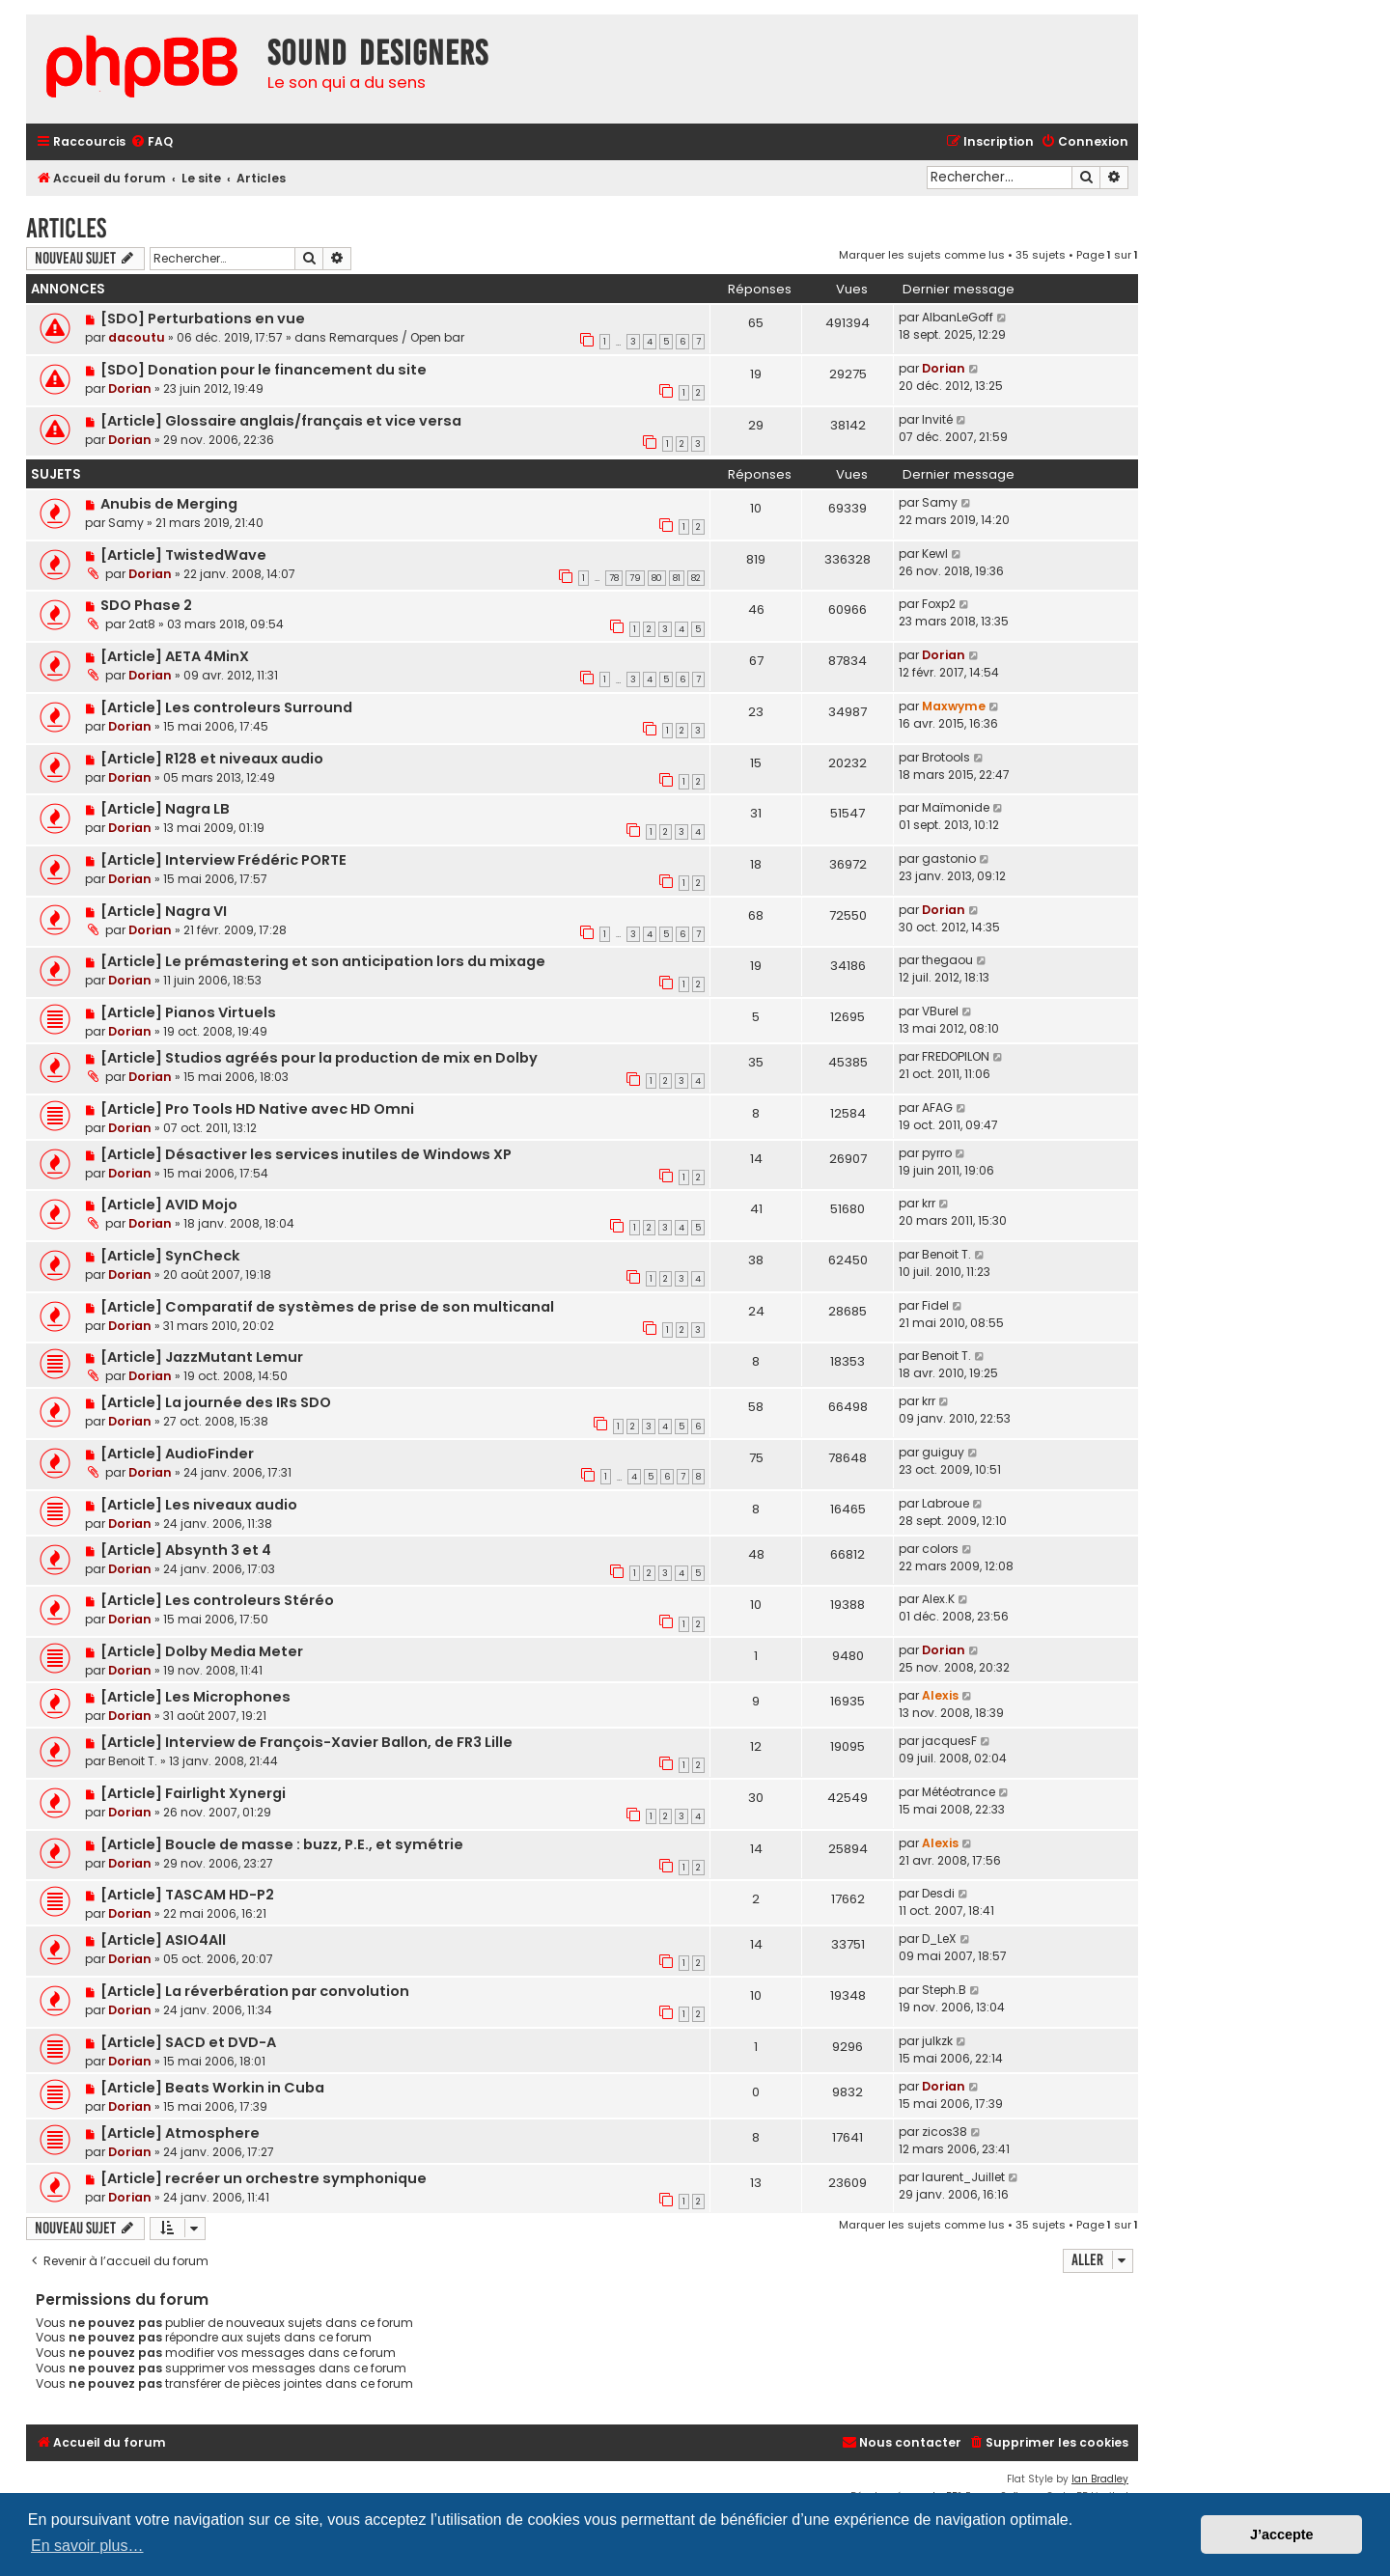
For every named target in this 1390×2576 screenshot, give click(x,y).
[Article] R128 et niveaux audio (211, 758)
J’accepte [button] (1282, 2534)
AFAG (937, 1107)
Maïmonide (955, 807)
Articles (66, 228)
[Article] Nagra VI (163, 911)
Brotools (946, 757)
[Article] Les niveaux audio (198, 1504)
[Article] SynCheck (170, 1255)
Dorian (130, 388)
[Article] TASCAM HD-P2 (187, 1894)
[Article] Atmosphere (180, 2133)
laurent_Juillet (963, 2177)
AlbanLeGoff (957, 317)
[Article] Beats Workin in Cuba (212, 2087)
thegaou (947, 960)
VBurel (940, 1011)
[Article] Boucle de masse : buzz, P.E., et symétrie (281, 1844)
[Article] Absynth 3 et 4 (185, 1550)
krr (928, 1203)
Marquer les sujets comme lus (922, 255)
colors (940, 1548)
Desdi (938, 1893)
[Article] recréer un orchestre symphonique (263, 2178)
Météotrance (958, 1792)
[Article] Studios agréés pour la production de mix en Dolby (319, 1057)
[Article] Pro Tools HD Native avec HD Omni (257, 1109)
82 (696, 578)
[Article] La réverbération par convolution (254, 1991)
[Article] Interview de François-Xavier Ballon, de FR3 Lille (306, 1742)
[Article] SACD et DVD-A (188, 2042)
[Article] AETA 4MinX (174, 656)
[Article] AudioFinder (177, 1453)
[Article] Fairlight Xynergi (193, 1793)
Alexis (940, 1695)
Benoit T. (946, 1254)
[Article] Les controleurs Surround (226, 707)
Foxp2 (939, 604)
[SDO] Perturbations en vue (202, 318)
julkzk (937, 2041)
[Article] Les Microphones (195, 1696)
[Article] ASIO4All (163, 1940)
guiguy (943, 1452)
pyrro (937, 1153)
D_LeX (939, 1938)
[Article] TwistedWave (183, 555)
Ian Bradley (1099, 2479)
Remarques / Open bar (396, 337)
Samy (126, 522)
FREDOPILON (955, 1056)
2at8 (141, 624)
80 (657, 578)
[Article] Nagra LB (165, 808)
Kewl (935, 553)
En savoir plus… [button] (87, 2545)
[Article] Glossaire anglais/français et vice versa (280, 420)
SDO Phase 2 (146, 605)
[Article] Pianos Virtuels (188, 1012)
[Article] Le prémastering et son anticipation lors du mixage (322, 961)
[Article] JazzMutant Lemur (201, 1357)
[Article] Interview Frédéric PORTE (223, 860)
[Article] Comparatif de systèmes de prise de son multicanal (327, 1306)
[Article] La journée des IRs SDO (215, 1402)
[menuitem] (151, 142)
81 (677, 578)
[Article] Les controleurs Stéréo (217, 1600)
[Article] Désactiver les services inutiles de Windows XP (306, 1154)
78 (614, 578)
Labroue (945, 1503)
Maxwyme (954, 706)
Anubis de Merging (168, 503)
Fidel (935, 1305)
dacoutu (136, 337)
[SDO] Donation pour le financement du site (263, 369)
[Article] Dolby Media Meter (201, 1651)
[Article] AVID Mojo (168, 1204)
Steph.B (944, 1989)
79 (635, 578)
